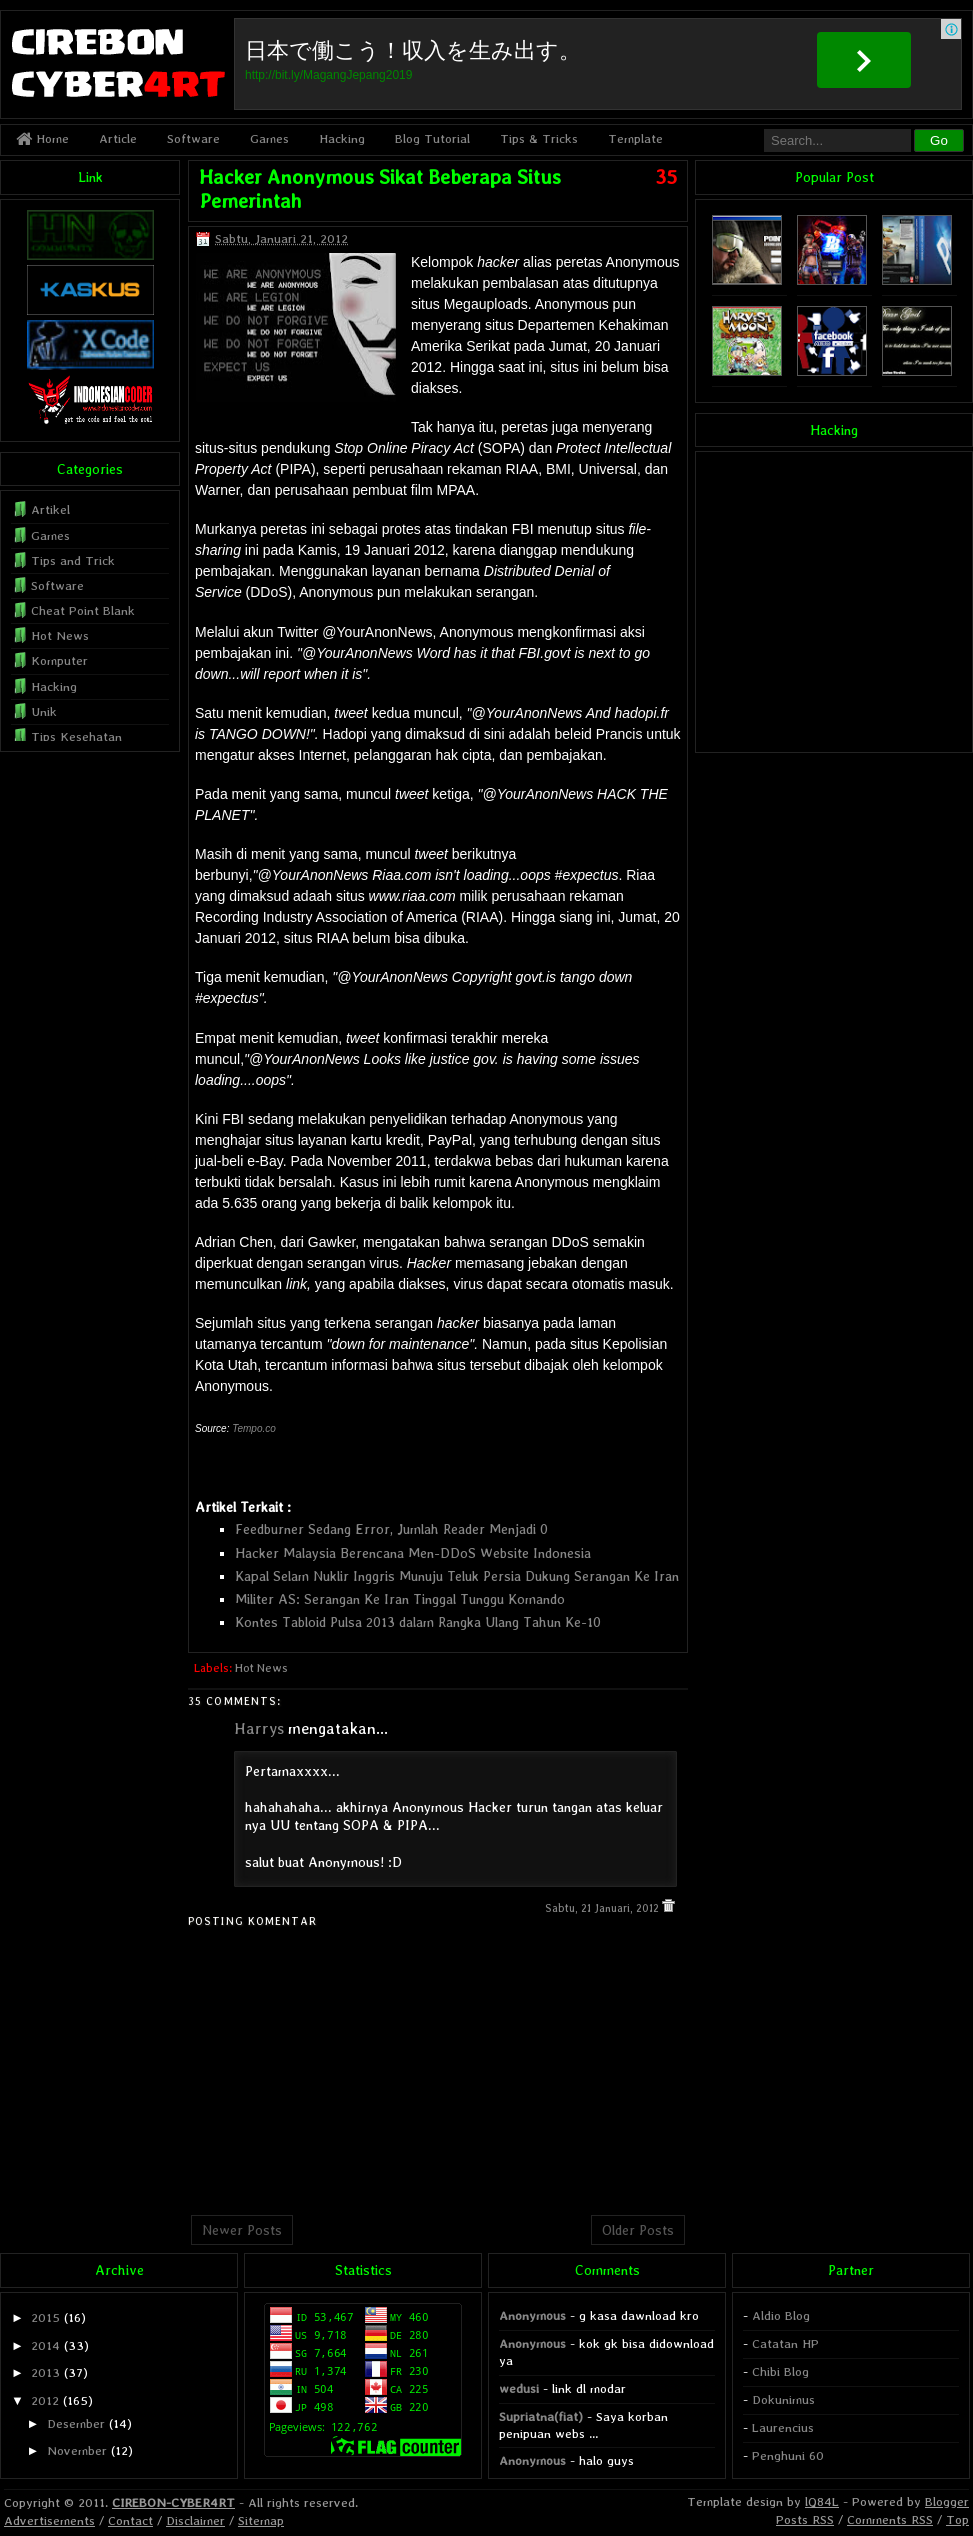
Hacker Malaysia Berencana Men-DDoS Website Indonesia (413, 1553)
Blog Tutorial (432, 138)
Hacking (342, 138)
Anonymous (532, 2315)
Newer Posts (242, 2230)
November (77, 2450)
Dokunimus (783, 2399)
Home (42, 138)
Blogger (947, 2501)
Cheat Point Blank (83, 610)
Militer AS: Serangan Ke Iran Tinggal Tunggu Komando (400, 1599)
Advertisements (49, 2520)
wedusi (519, 2388)
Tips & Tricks (539, 138)
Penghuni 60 (788, 2455)
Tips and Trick (73, 560)
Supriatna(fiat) (541, 2416)
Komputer (59, 660)
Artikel (50, 509)
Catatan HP (785, 2343)
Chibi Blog (780, 2371)
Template (635, 138)
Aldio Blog (781, 2315)
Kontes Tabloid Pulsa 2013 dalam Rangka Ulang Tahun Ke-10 (418, 1622)
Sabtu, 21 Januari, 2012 (603, 1908)
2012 (45, 2400)
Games (269, 138)
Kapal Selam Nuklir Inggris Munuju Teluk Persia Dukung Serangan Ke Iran (457, 1576)
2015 (45, 2317)
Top (957, 2519)
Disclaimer (195, 2520)
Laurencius (783, 2427)
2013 (45, 2372)
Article (118, 138)
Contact (130, 2520)
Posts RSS (805, 2519)
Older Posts (638, 2230)
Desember (76, 2423)
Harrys (259, 1728)
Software (193, 138)
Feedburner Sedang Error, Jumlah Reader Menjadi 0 (391, 1529)
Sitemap (261, 2520)
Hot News (261, 1668)
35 (666, 177)
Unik (44, 711)
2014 (45, 2345)
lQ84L (822, 2501)
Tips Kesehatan (76, 736)
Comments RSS (890, 2519)
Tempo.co (254, 1428)
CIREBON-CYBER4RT (173, 2502)
